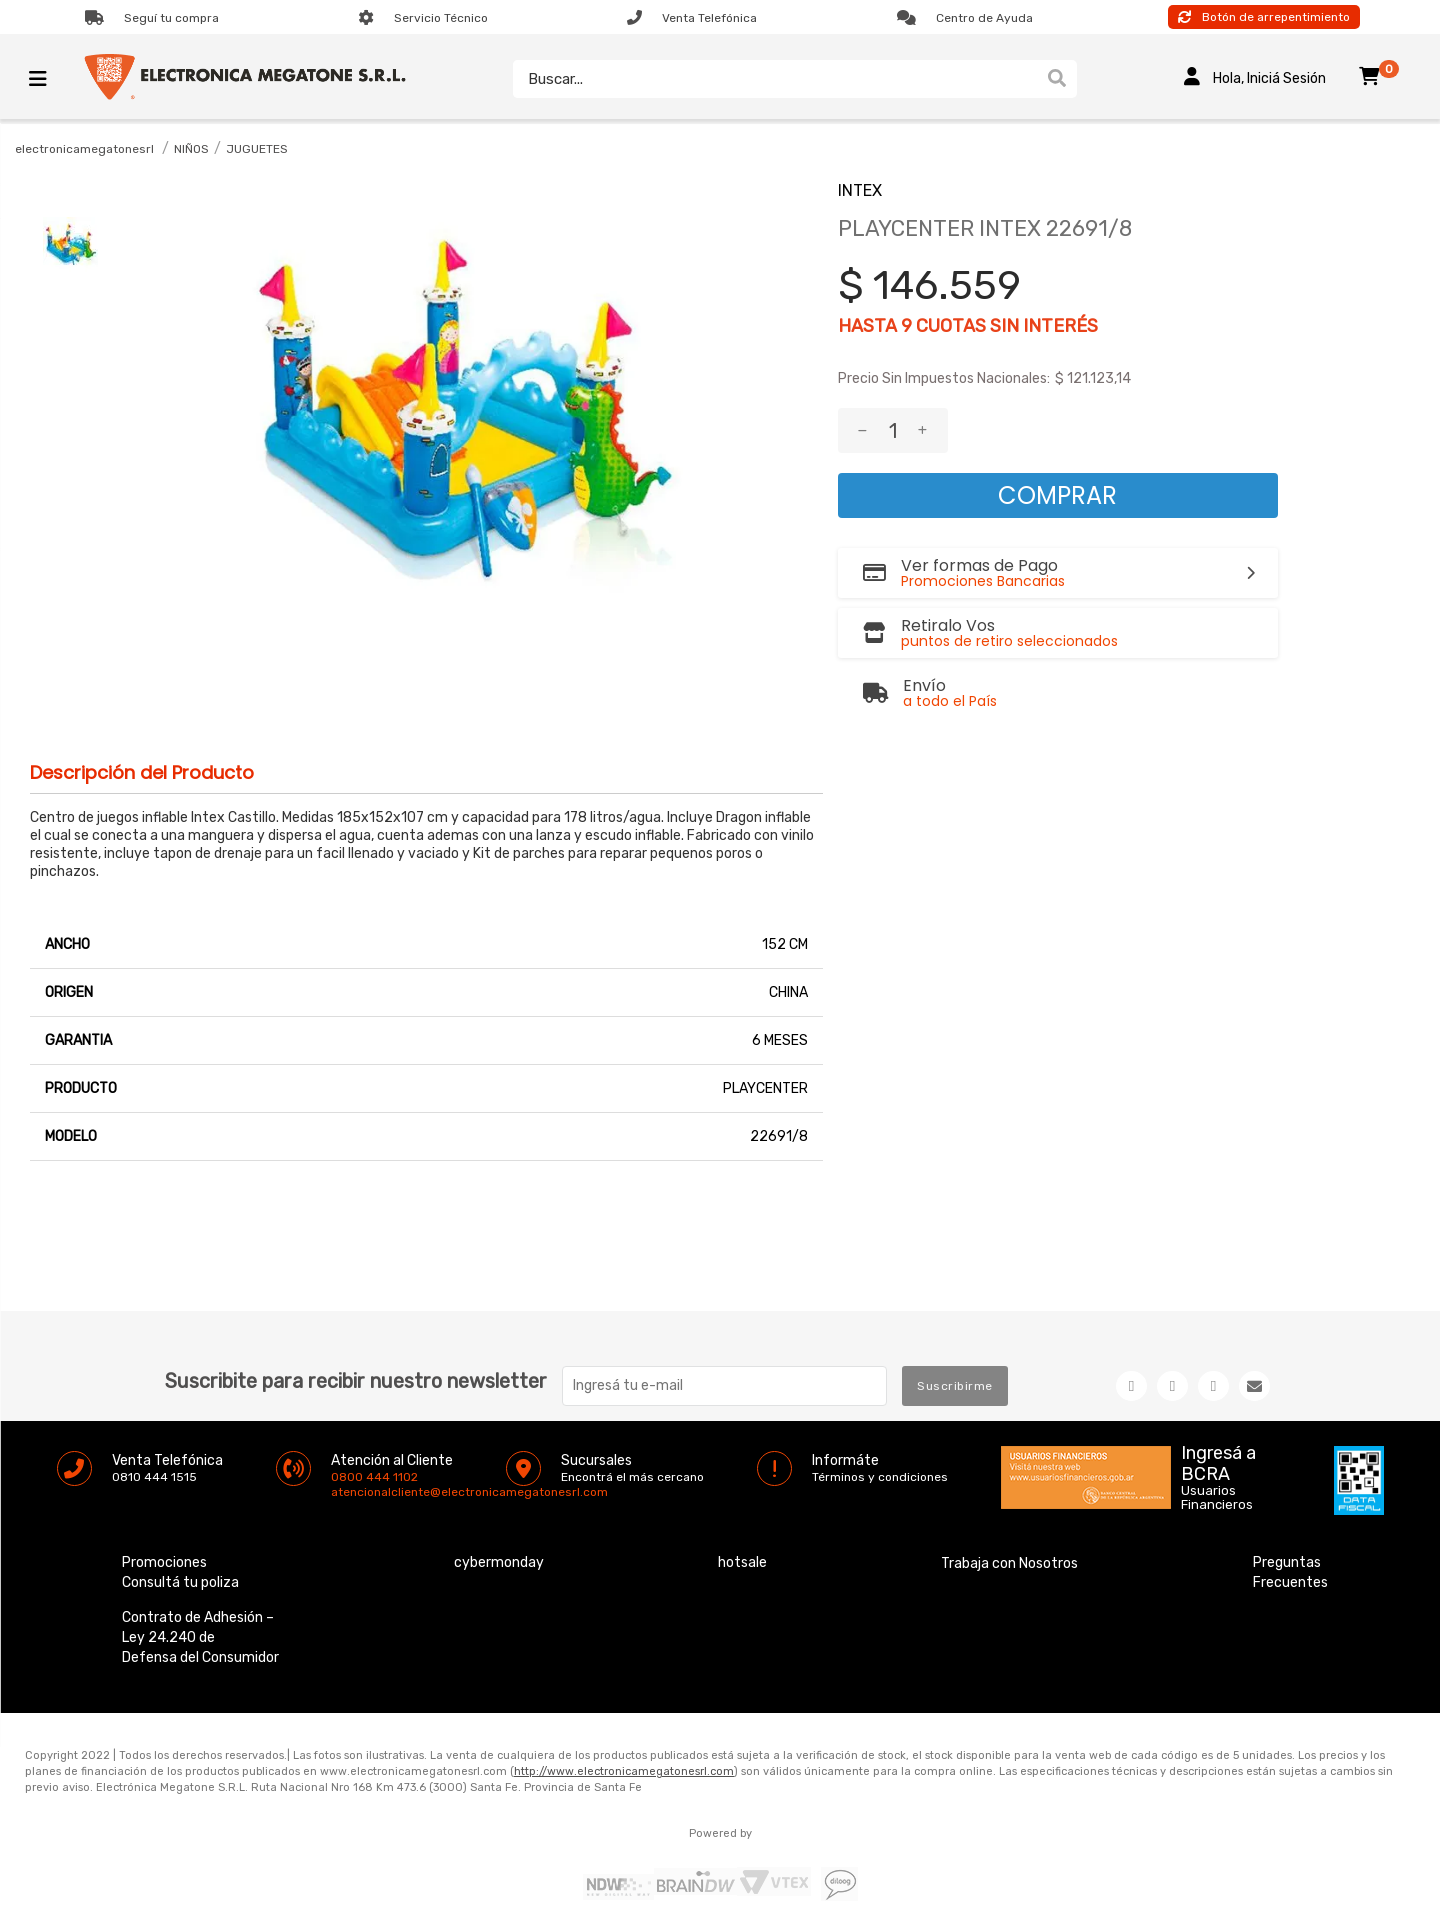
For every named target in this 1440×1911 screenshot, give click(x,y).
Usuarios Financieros (1217, 1498)
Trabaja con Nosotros (1009, 1563)
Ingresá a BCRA (1218, 1460)
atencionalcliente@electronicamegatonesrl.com (348, 1492)
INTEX (860, 190)
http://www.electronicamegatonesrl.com (624, 1771)
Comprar (1057, 495)
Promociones (164, 1562)
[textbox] (775, 79)
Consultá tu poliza (180, 1582)
